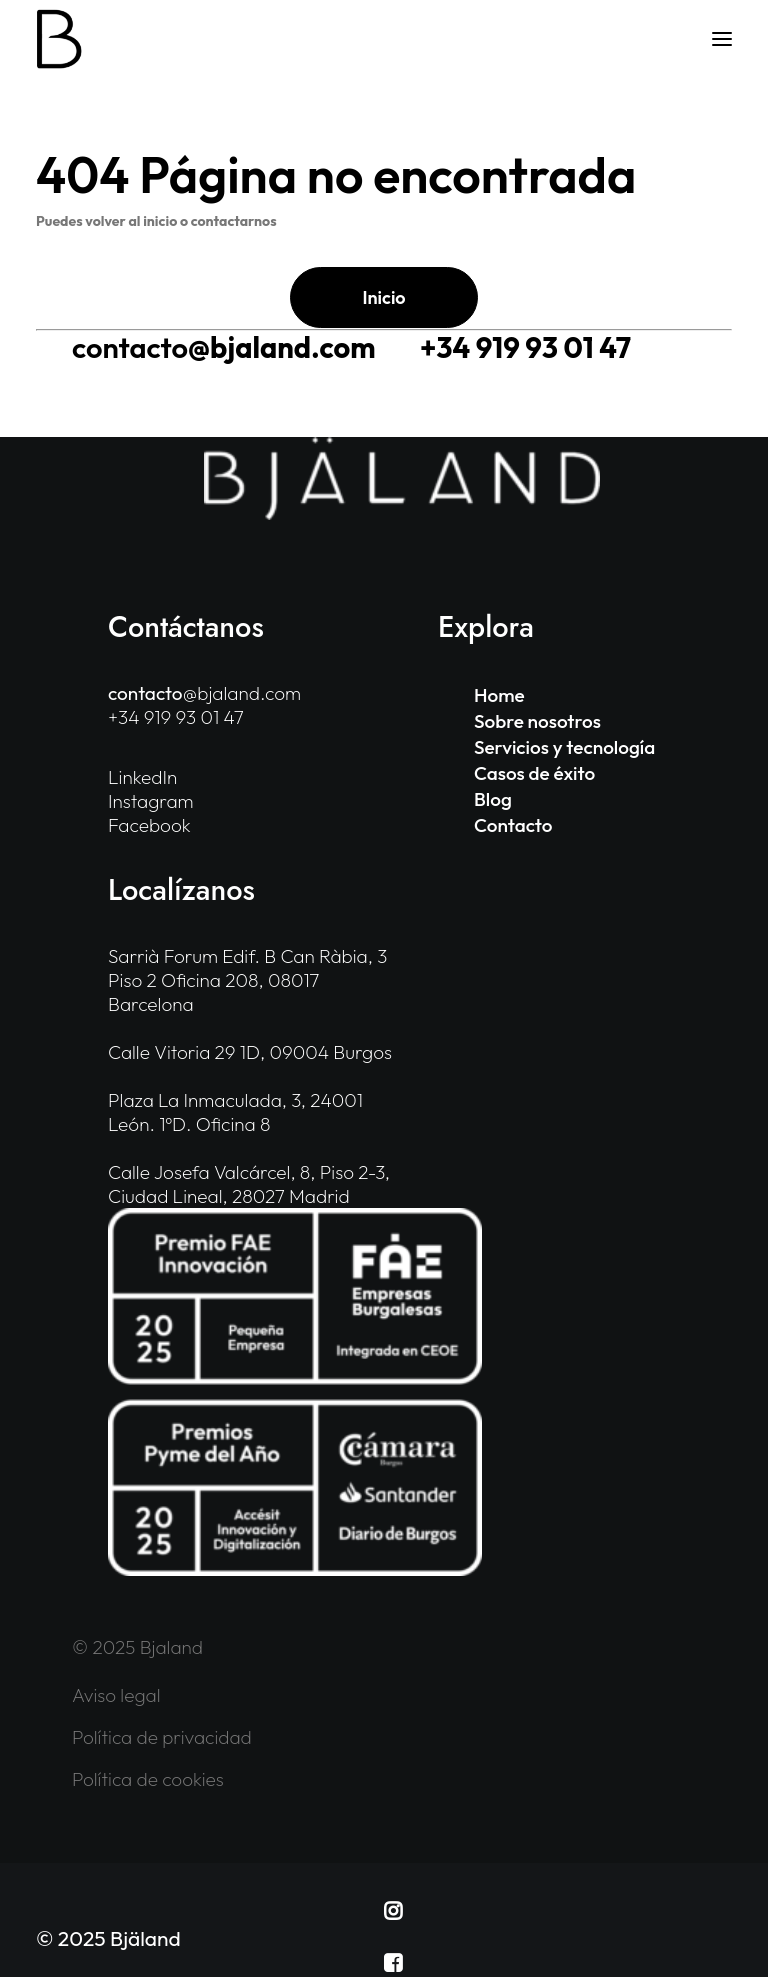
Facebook (149, 825)
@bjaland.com (223, 347)
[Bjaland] (59, 39)
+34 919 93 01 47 (525, 347)
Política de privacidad (162, 1737)
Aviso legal (116, 1695)
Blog (493, 799)
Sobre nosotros (537, 721)
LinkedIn (142, 777)
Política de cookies (148, 1779)
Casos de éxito (534, 773)
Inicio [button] (383, 297)
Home (499, 695)
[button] (722, 39)
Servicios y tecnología (564, 747)
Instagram (151, 801)
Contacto (513, 825)
